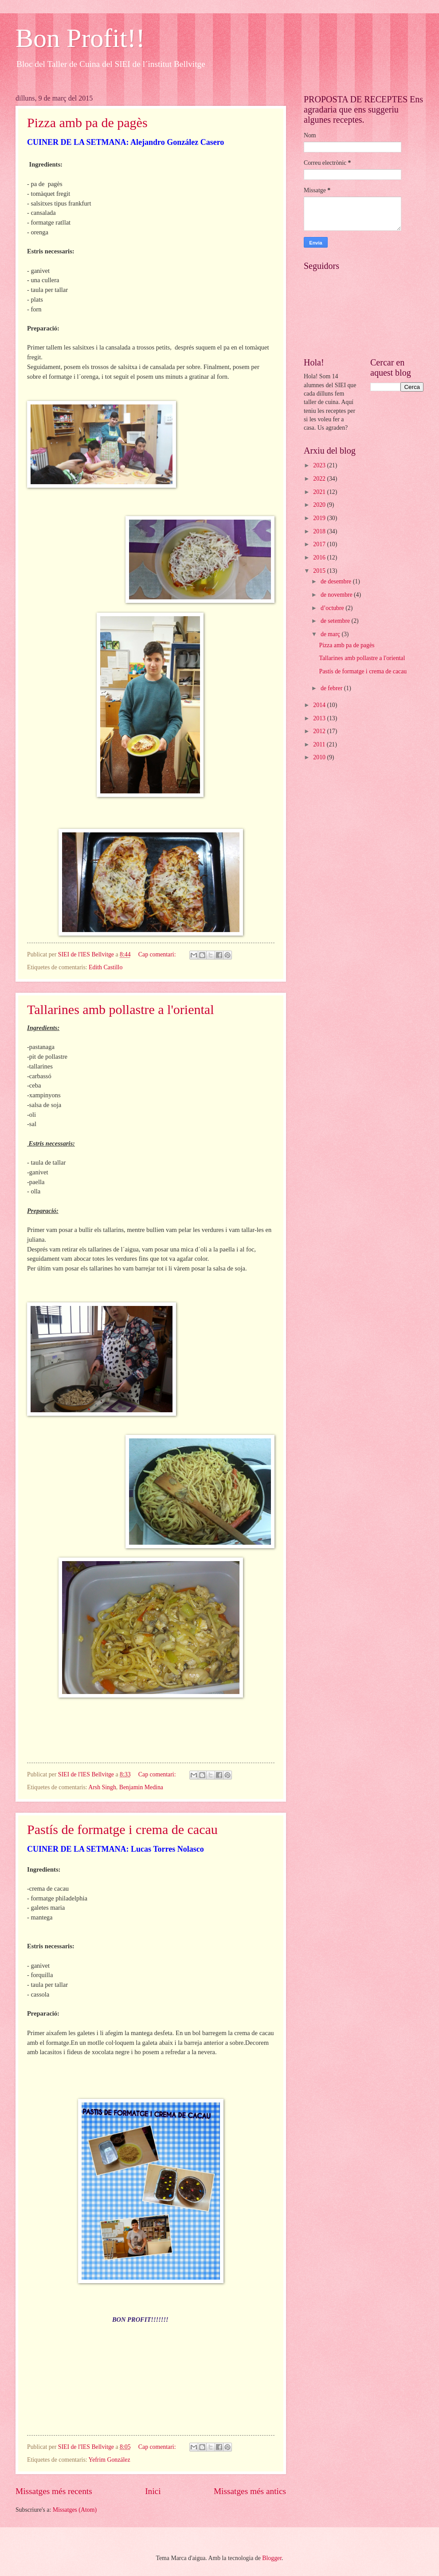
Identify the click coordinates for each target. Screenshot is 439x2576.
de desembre (337, 581)
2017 (320, 544)
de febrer (332, 688)
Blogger (272, 2558)
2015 (320, 570)
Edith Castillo (105, 967)
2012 (320, 731)
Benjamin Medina (141, 1787)
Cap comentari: (157, 954)
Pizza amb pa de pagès (87, 122)
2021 (320, 492)
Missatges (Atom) (75, 2509)
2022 (320, 478)
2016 (320, 557)
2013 (320, 718)
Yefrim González (109, 2459)
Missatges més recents (54, 2491)
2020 (320, 504)
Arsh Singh (102, 1787)
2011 (320, 744)
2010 (320, 757)
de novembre (337, 594)
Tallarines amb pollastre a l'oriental (120, 1009)
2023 (320, 465)
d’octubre (333, 608)
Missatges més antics (250, 2491)
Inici (153, 2491)
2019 (320, 518)
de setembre (336, 621)
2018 (320, 531)
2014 (320, 705)
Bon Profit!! (80, 38)
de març (331, 634)
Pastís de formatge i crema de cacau (122, 1829)
